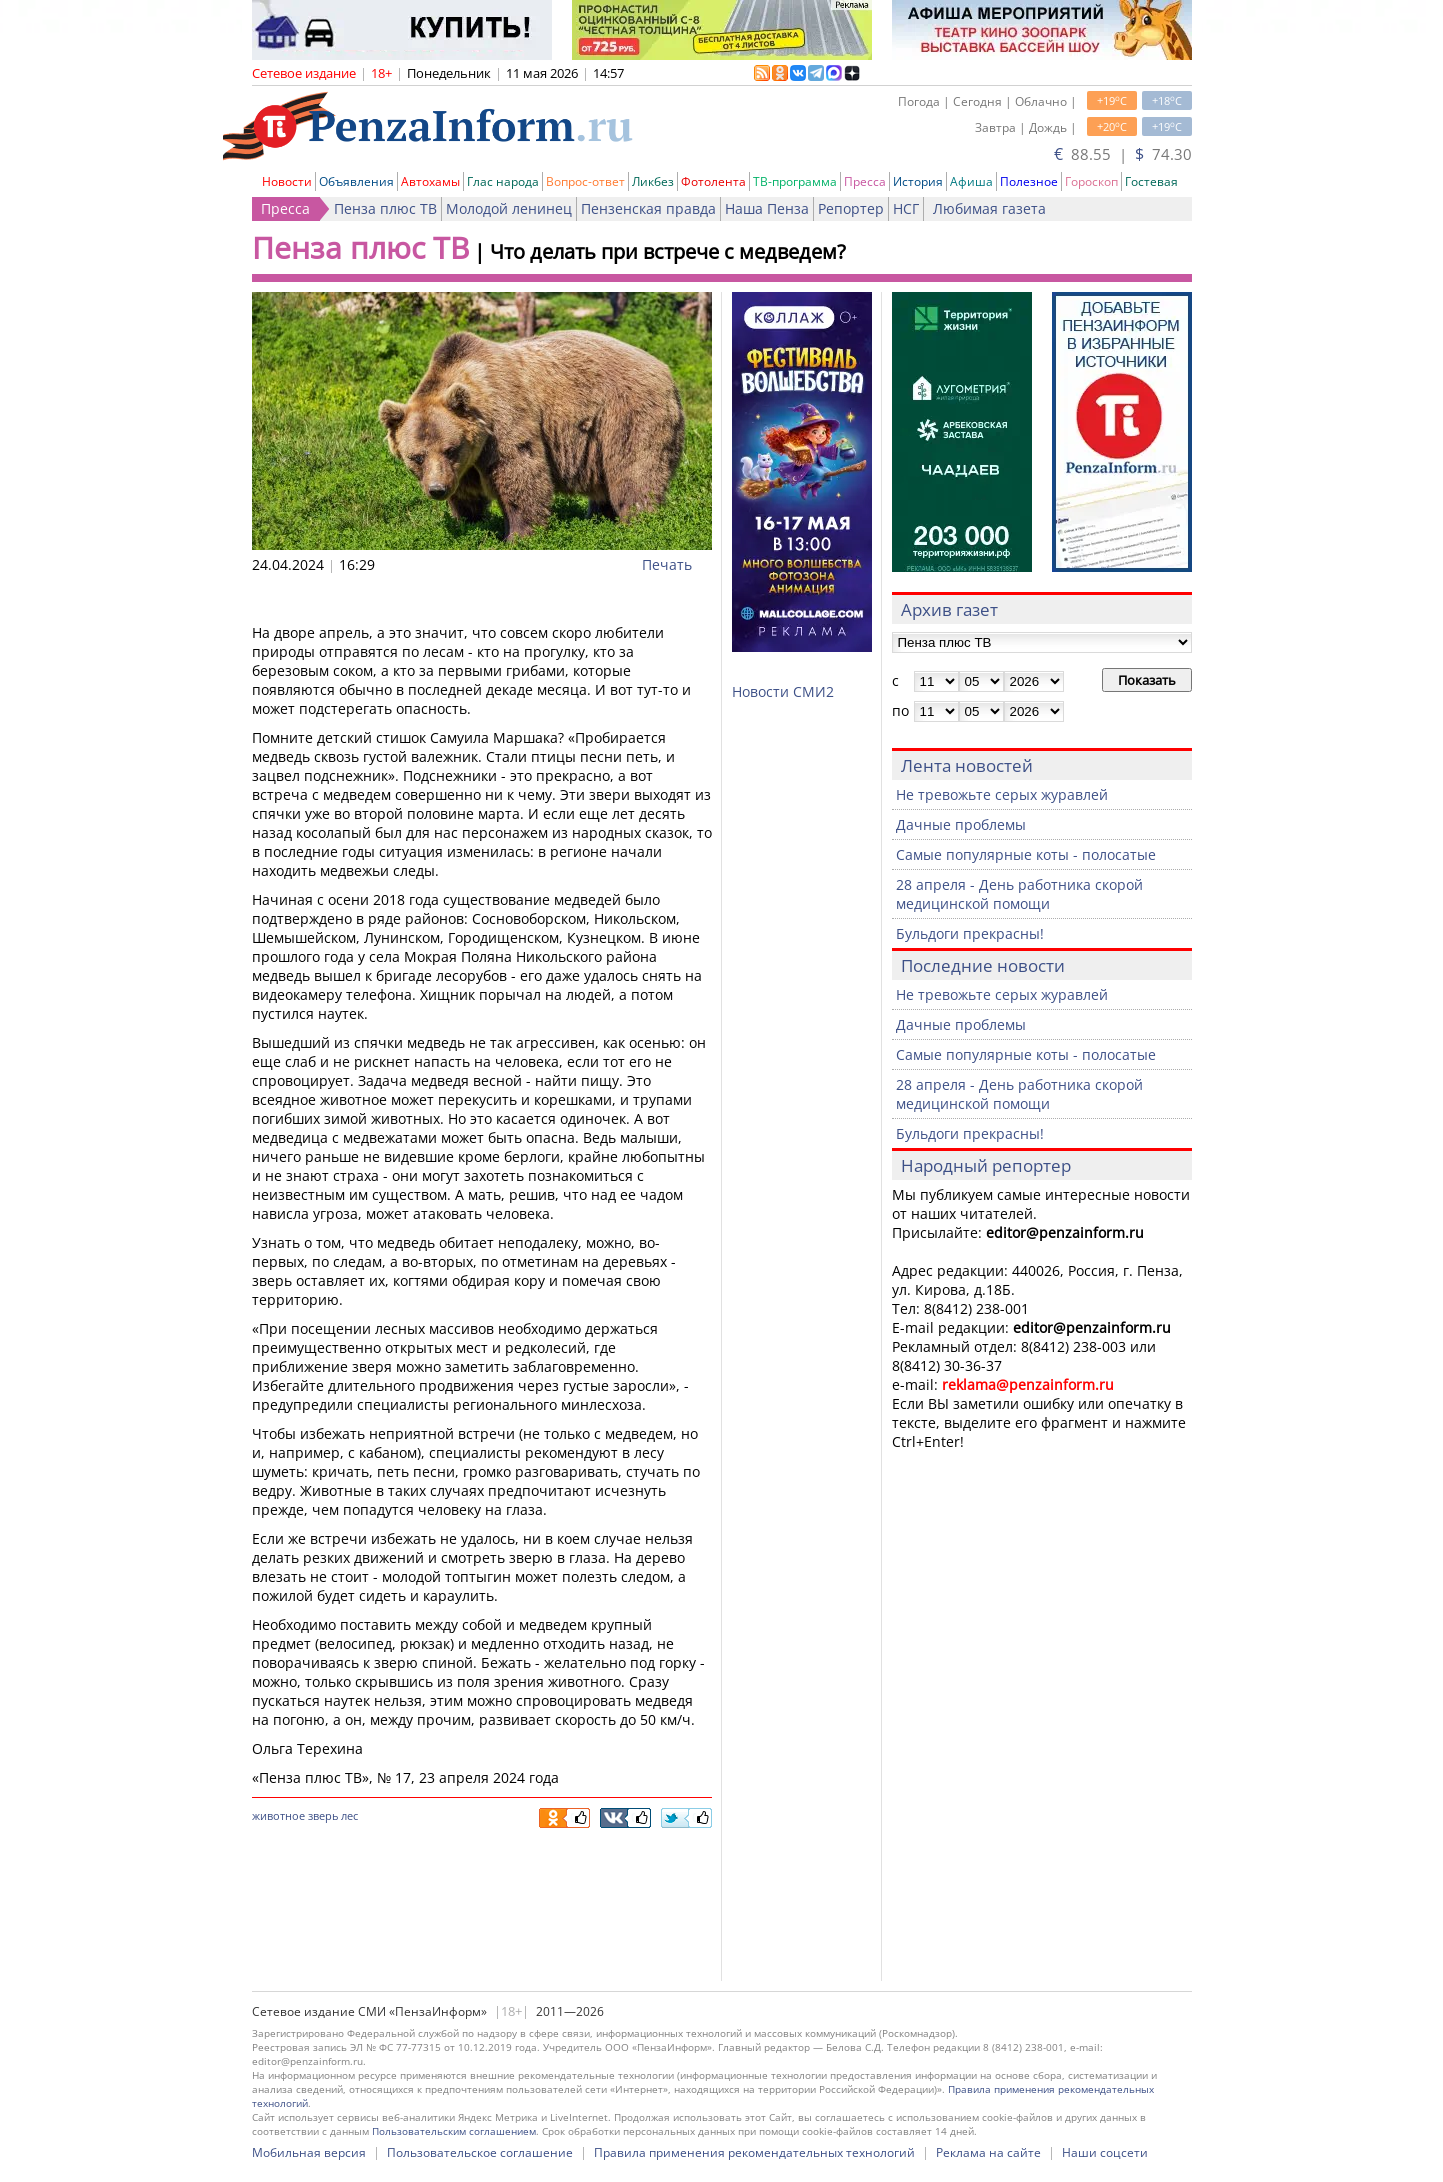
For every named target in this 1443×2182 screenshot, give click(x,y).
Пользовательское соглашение (480, 2152)
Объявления (356, 181)
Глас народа (503, 181)
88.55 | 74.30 (1123, 154)
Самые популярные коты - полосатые (1026, 854)
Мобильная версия (309, 2152)
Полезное (1029, 181)
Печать (667, 564)
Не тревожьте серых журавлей (1002, 794)
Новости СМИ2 (783, 691)
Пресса (865, 181)
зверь (323, 1815)
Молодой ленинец (509, 208)
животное (278, 1815)
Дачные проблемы (961, 824)
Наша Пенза (767, 208)
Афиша (971, 181)
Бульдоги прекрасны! (970, 933)
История (918, 181)
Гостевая (1151, 181)
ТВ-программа (795, 181)
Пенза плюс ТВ (385, 208)
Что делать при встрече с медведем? (668, 251)
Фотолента (713, 181)
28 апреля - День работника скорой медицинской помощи (1019, 894)
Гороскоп (1091, 181)
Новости (287, 181)
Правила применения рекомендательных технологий (754, 2152)
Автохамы (430, 181)
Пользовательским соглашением (454, 2131)
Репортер (851, 208)
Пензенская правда (648, 208)
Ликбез (653, 181)
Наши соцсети (1105, 2152)
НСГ (906, 208)
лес (349, 1815)
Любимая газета (989, 208)
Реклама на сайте (988, 2152)
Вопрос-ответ (585, 181)
